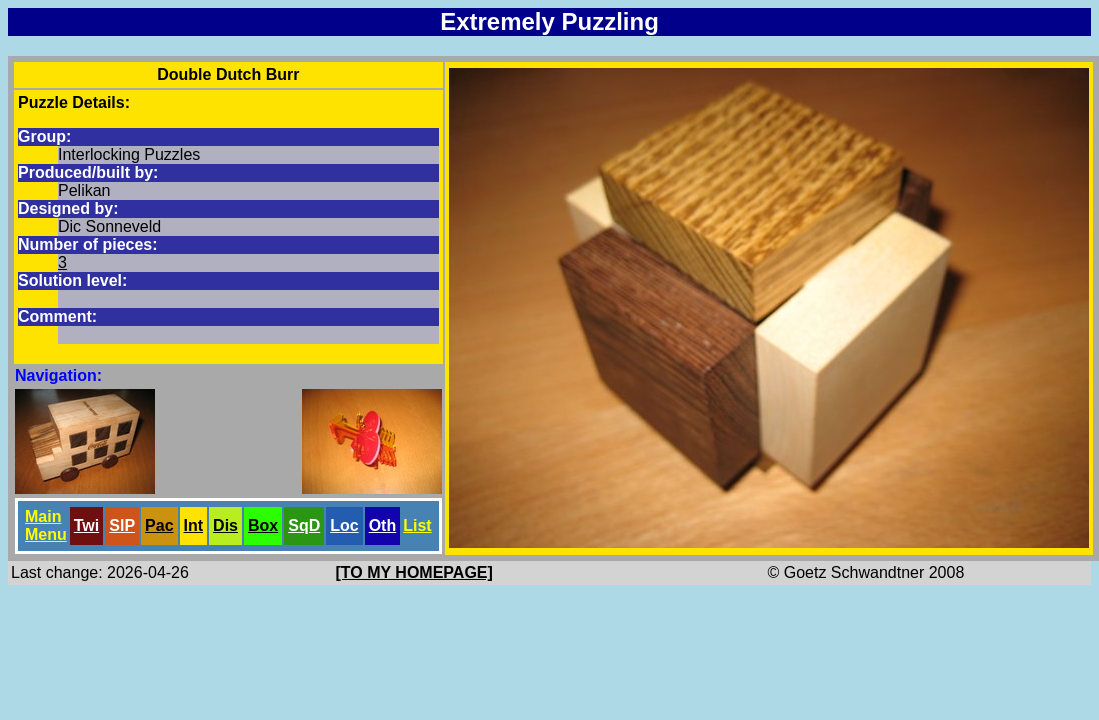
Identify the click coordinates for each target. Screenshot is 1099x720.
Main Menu (46, 525)
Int (194, 525)
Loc (344, 525)
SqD (304, 525)
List (417, 525)
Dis (225, 525)
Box (263, 525)
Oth (383, 525)
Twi (86, 525)
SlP (122, 525)
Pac (159, 525)
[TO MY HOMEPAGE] (414, 572)
